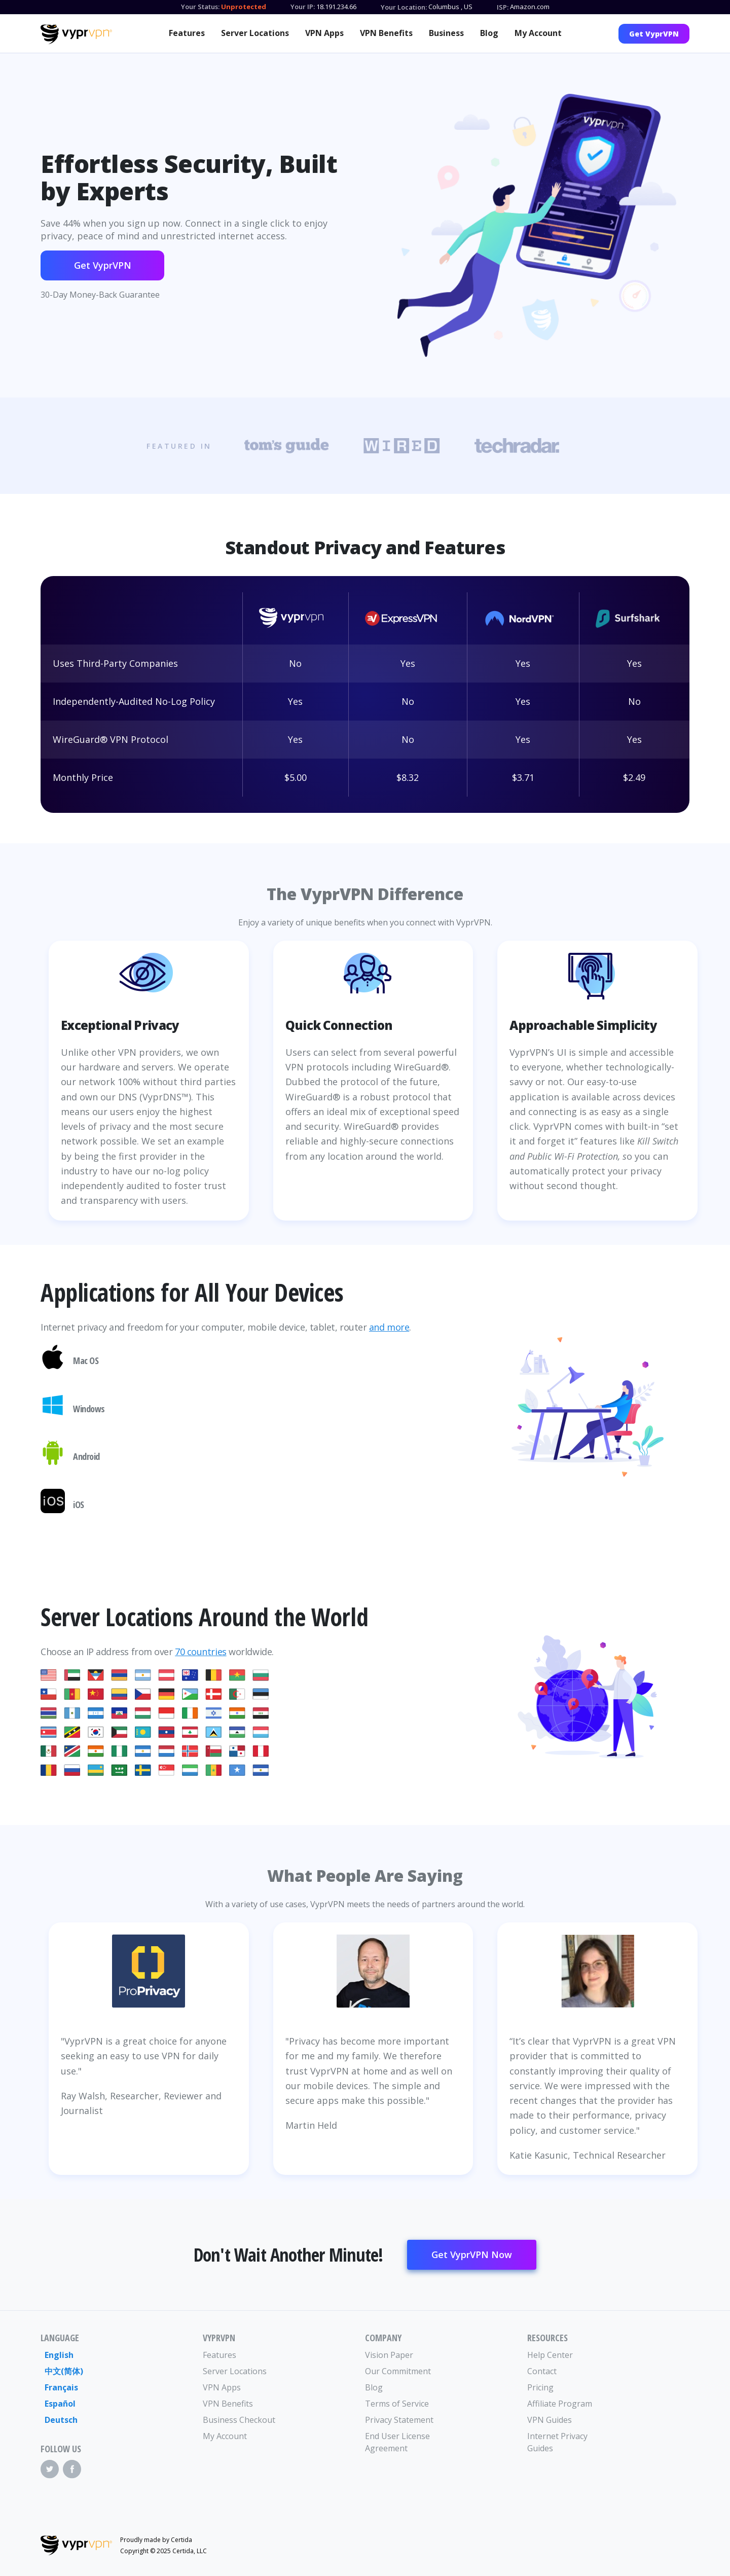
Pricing (540, 2387)
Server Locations (255, 33)
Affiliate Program (559, 2403)
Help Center (550, 2354)
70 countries (201, 1651)
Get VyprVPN (654, 34)
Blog (489, 33)
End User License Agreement (397, 2442)
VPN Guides (549, 2419)
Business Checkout (239, 2419)
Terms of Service (397, 2403)
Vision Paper (389, 2354)
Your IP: (302, 6)
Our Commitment (398, 2371)
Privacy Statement (399, 2419)
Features (187, 33)
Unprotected (243, 6)
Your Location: (404, 7)
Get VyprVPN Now (471, 2254)
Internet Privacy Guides (557, 2442)
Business (446, 33)
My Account (538, 33)
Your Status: (200, 6)
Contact (542, 2371)
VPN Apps (324, 33)
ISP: (502, 7)
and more (389, 1327)
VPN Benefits (386, 33)
